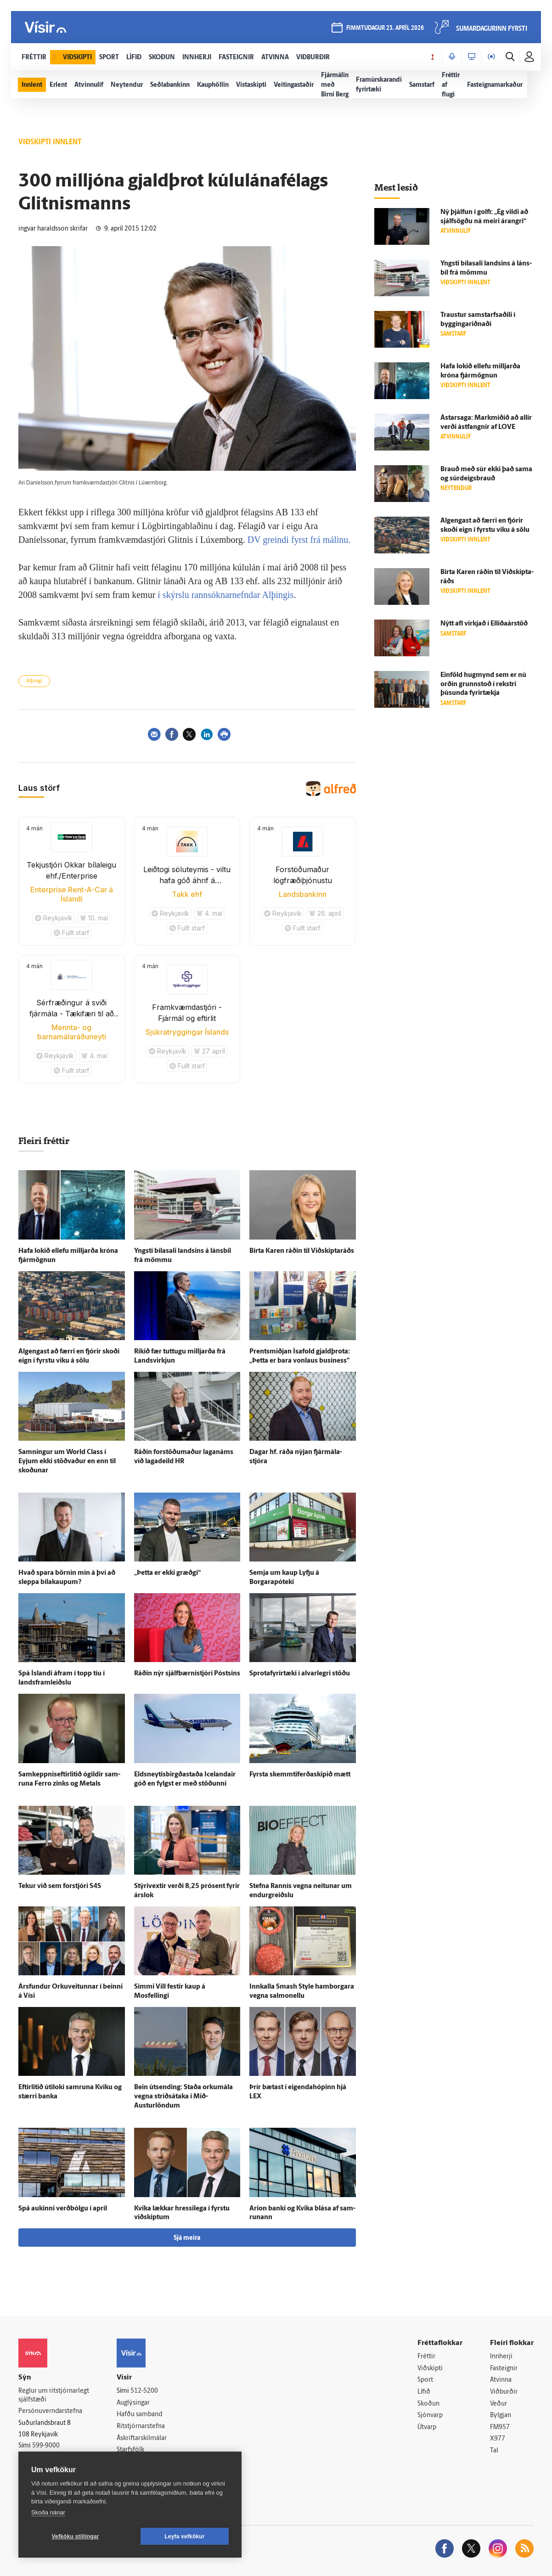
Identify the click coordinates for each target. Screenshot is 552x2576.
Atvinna (501, 2380)
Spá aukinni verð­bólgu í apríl (62, 2208)
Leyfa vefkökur (184, 2536)
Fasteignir (504, 2368)
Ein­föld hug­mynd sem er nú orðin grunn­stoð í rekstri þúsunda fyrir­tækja (483, 684)
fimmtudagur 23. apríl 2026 (385, 28)
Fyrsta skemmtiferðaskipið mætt (299, 1774)
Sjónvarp (430, 2415)
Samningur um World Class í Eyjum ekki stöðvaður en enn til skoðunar (67, 1461)
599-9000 (46, 2445)
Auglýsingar (133, 2403)
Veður (498, 2404)
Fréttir (426, 2356)
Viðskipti (430, 2368)
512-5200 (144, 2391)
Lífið (423, 2392)
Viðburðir (504, 2392)
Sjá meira (187, 2238)
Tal (494, 2450)
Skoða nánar (48, 2512)
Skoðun (428, 2404)
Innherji (501, 2356)
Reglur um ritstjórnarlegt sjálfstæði (53, 2395)
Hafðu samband (139, 2414)
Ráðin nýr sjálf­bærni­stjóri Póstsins (187, 1673)
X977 (497, 2438)
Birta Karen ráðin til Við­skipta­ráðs (301, 1251)
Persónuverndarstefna (50, 2411)
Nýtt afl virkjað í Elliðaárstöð (484, 623)
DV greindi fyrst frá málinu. (299, 540)
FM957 (500, 2427)
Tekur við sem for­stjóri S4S (59, 1886)
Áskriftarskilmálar (142, 2438)
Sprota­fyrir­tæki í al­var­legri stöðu (299, 1673)
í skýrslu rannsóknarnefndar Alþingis (225, 595)
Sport (425, 2380)
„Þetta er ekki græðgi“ (167, 1573)
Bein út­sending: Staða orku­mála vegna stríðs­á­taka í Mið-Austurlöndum (183, 2096)
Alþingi (34, 681)
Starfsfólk (130, 2449)
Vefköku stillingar (75, 2536)
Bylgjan (500, 2415)
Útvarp (426, 2427)
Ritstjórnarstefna (141, 2426)
